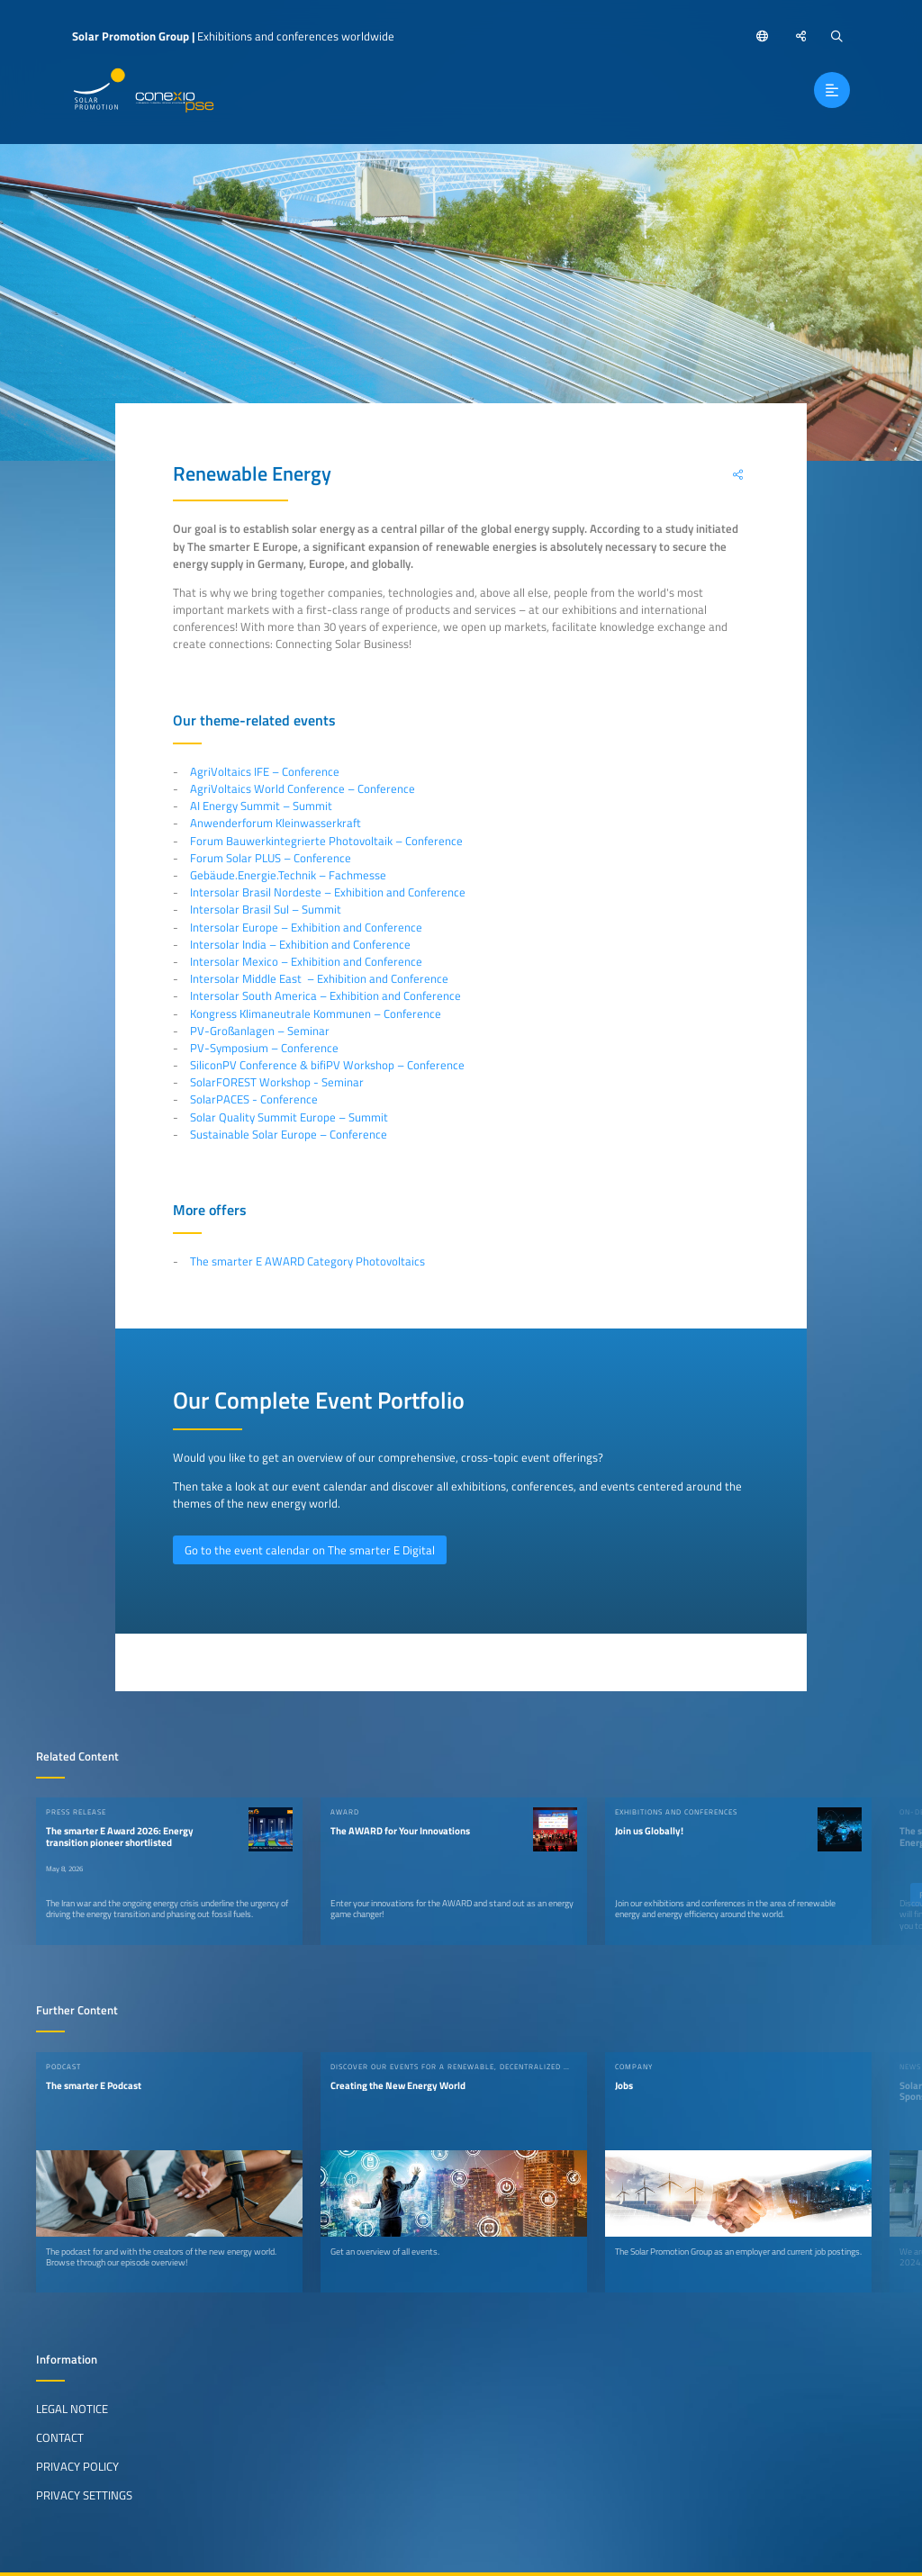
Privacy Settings (84, 2495)
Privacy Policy (77, 2466)
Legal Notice (72, 2409)
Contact (60, 2437)
